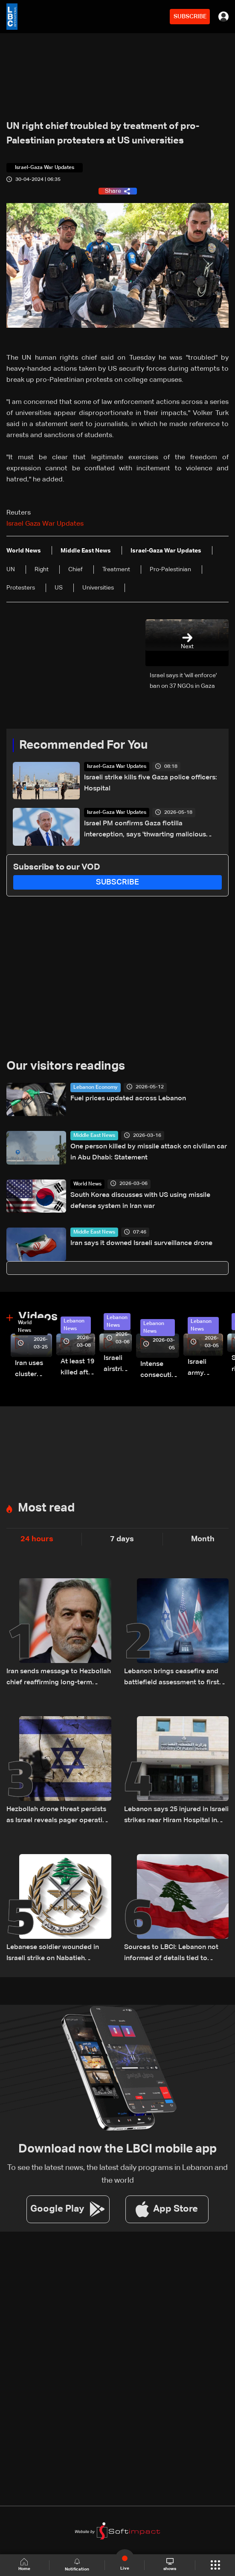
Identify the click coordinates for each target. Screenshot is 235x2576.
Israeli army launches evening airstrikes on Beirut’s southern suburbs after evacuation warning (205, 1369)
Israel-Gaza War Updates (116, 766)
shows (169, 2564)
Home (25, 2564)
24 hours (36, 1539)
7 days (122, 1539)
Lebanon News (74, 1325)
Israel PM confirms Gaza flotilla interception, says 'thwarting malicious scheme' (145, 830)
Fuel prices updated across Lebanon (128, 1098)
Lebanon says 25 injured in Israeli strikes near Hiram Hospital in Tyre (176, 1816)
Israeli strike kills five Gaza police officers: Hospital (150, 783)
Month (203, 1539)
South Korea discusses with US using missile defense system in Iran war (140, 1201)
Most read (46, 1508)
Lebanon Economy (95, 1087)
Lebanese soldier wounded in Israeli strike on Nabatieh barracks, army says (52, 1954)
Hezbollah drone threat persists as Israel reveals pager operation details (58, 1816)
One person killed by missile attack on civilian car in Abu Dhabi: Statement (148, 1152)
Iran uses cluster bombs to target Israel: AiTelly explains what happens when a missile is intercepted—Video (33, 1370)
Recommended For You (83, 745)
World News (87, 1184)
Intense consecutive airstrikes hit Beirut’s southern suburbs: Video (159, 1371)
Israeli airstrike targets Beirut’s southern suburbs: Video (118, 1365)
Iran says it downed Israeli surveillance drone (141, 1243)
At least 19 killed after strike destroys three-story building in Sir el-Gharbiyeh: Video (78, 1368)
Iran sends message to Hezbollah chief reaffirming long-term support (58, 1678)
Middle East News (94, 1135)
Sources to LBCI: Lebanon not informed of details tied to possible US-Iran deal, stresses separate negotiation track (172, 1954)
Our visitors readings (65, 1066)
